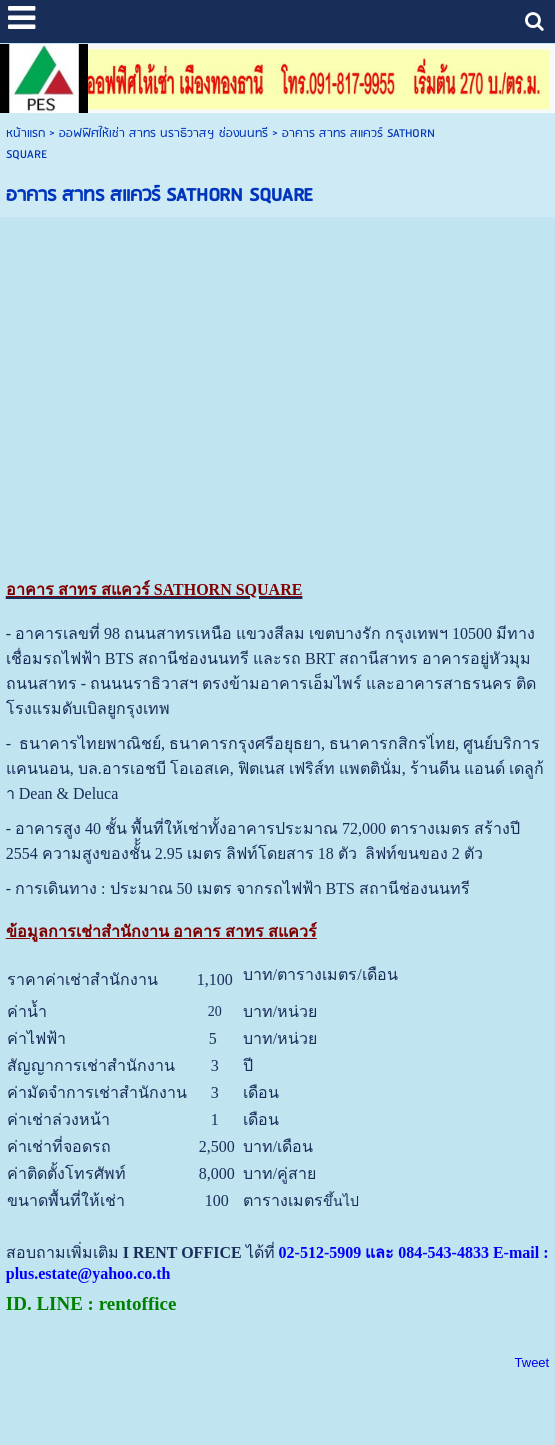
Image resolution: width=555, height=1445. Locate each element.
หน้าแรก (25, 133)
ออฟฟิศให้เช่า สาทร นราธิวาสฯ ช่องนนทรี (163, 133)
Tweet (532, 1362)
